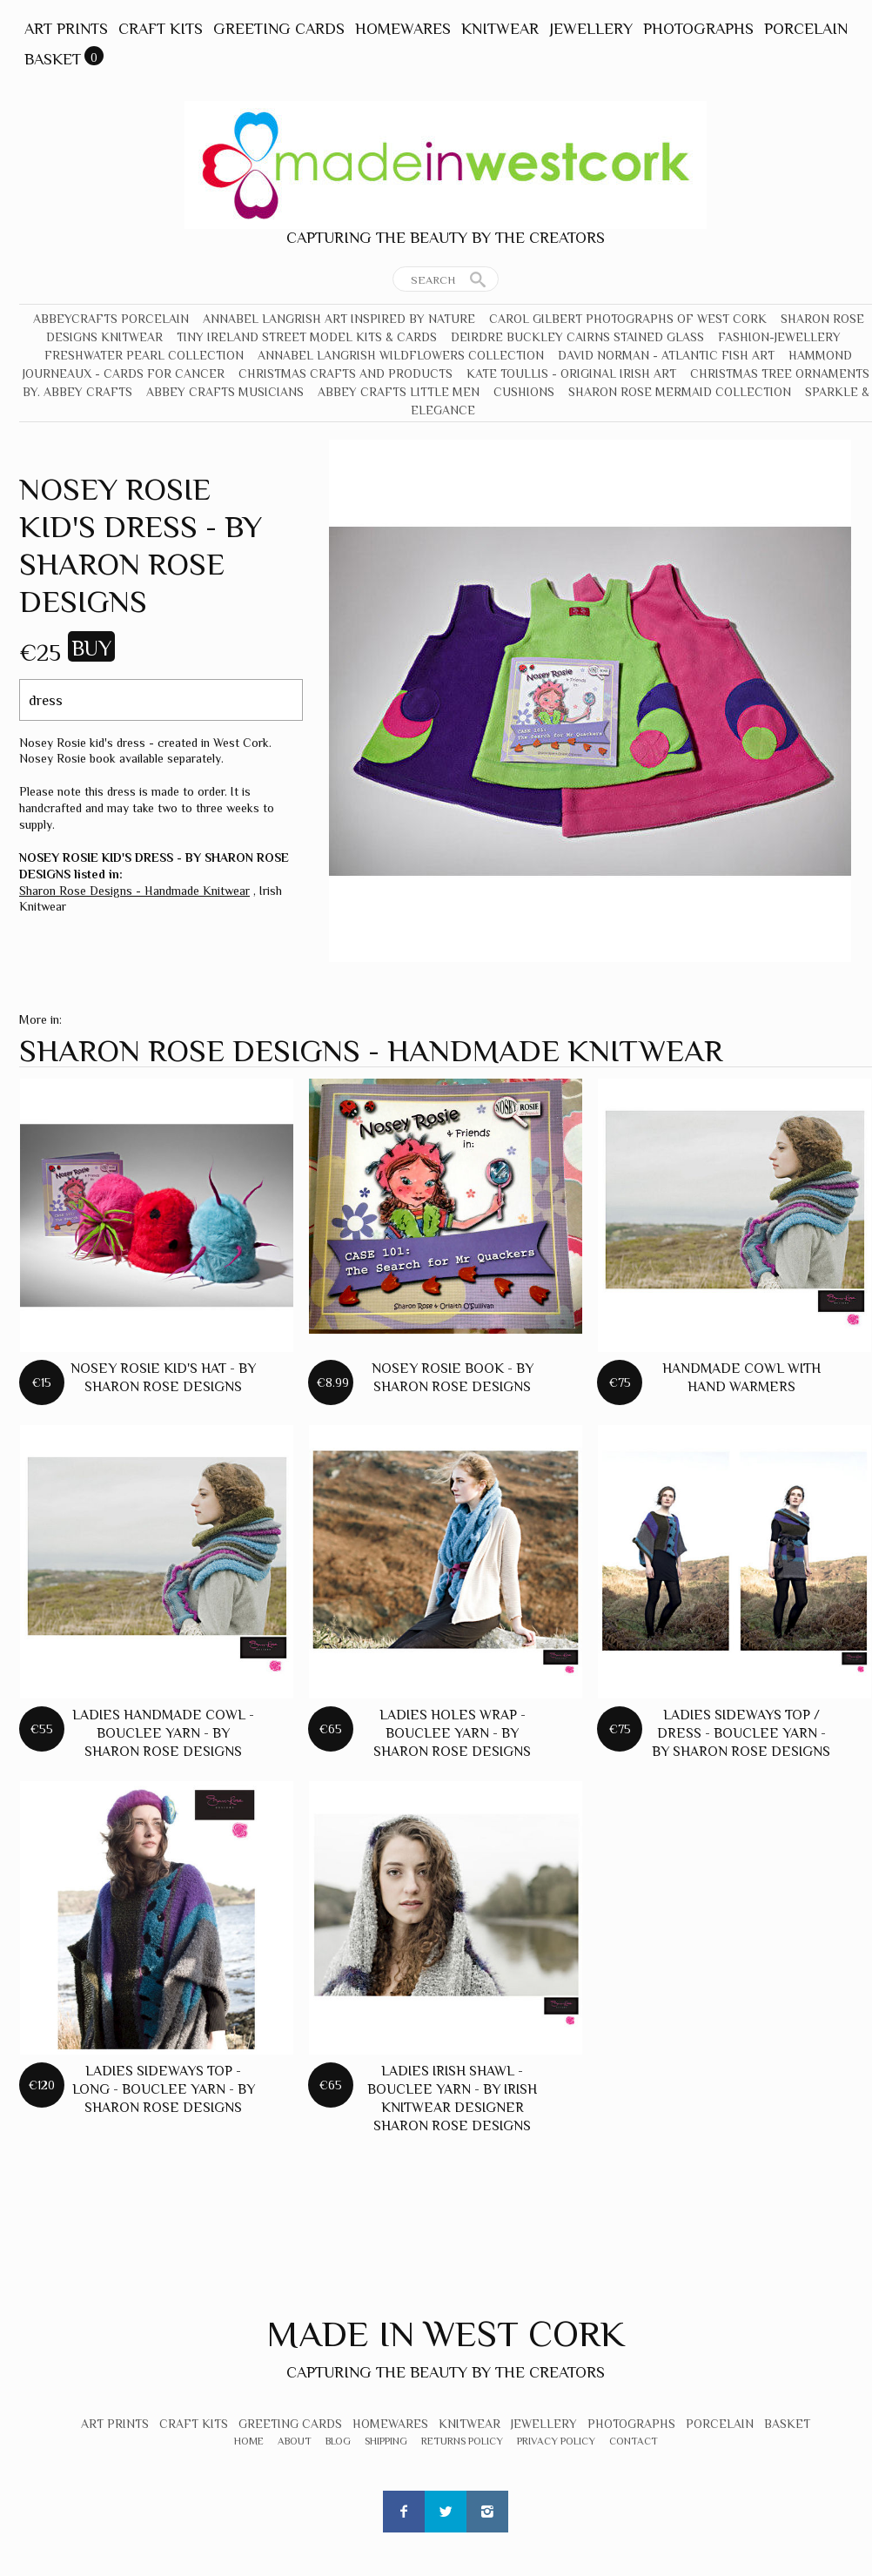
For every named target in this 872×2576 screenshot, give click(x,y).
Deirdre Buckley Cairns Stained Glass (577, 337)
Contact (633, 2441)
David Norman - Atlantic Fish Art (666, 355)
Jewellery (591, 28)
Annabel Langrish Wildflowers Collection (401, 355)
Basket (52, 59)
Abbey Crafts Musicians (225, 392)
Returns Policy (462, 2441)
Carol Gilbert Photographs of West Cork (628, 319)
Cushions (523, 392)
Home (249, 2441)
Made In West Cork (445, 2333)
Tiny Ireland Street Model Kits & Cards (307, 337)
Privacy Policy (556, 2441)
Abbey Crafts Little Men (399, 392)
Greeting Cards (279, 28)
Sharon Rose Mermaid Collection (679, 392)
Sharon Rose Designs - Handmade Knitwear (134, 891)
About (295, 2441)
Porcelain (806, 28)
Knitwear (500, 28)
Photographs (698, 28)
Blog (338, 2441)
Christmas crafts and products (345, 373)
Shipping (386, 2441)
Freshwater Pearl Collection (144, 355)
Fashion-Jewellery (779, 337)
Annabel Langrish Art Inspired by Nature (339, 319)
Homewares (403, 28)
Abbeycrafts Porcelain (111, 319)
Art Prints (66, 28)
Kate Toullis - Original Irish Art (571, 373)
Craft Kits (160, 28)
